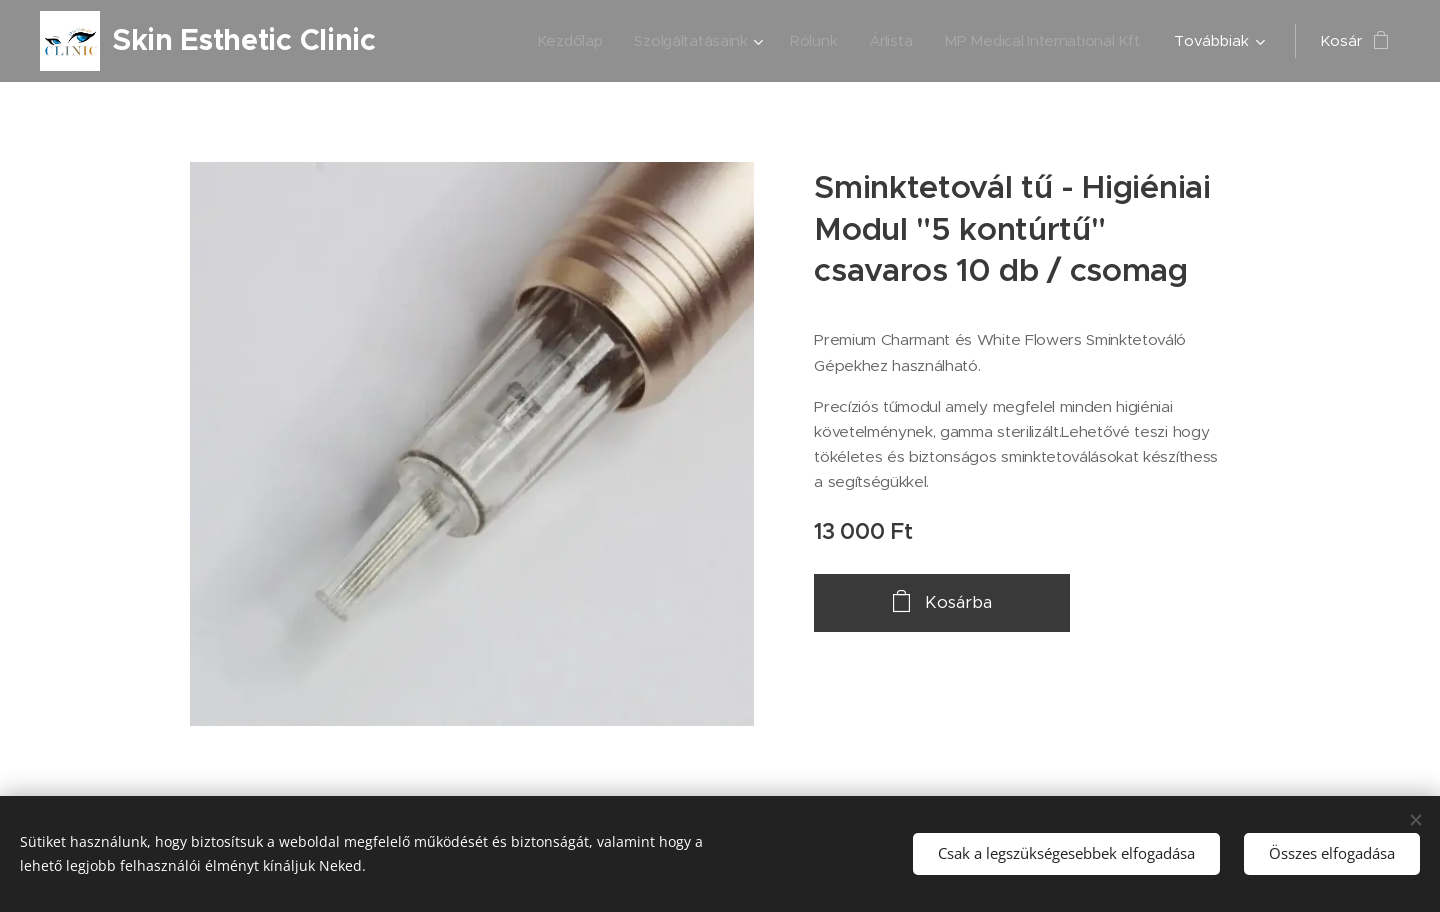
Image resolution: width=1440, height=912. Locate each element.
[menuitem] (557, 41)
